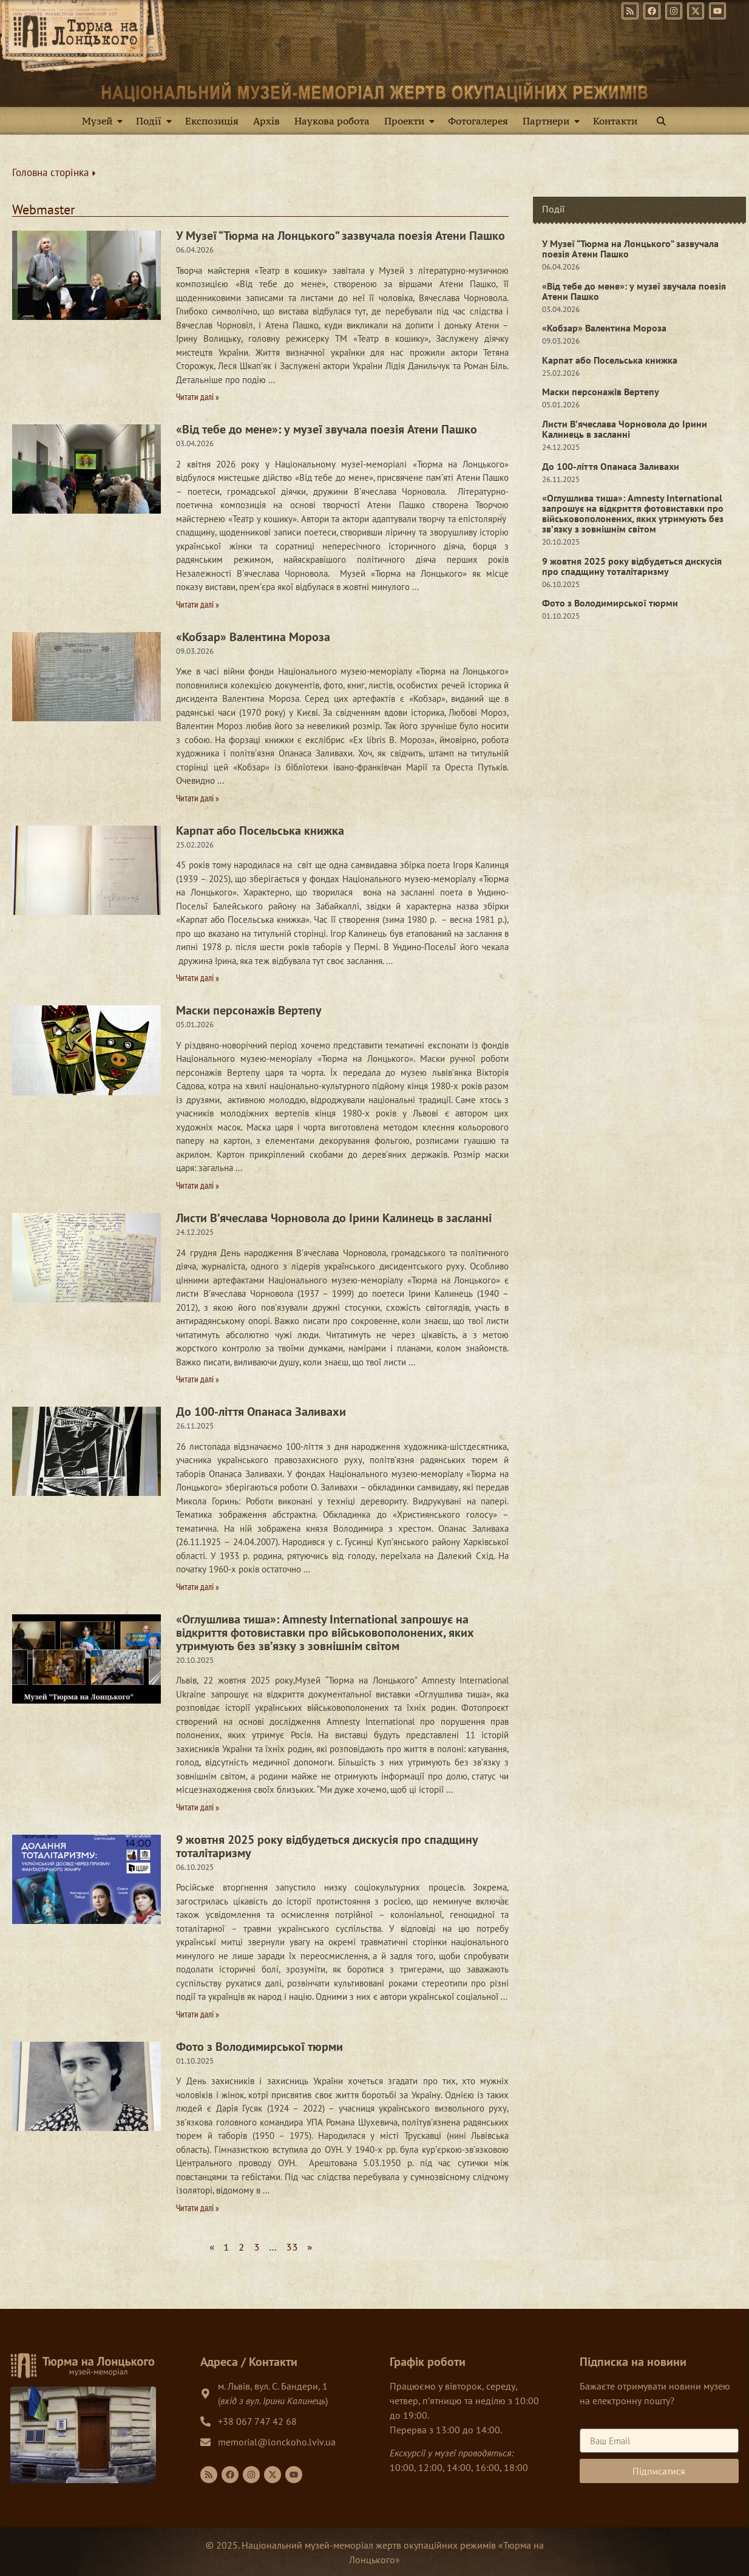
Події (156, 121)
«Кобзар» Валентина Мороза (253, 637)
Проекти (411, 121)
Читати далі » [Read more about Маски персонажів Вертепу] (197, 1185)
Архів (266, 121)
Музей (104, 121)
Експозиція (212, 121)
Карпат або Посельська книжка (260, 830)
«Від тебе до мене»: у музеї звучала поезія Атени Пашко (326, 429)
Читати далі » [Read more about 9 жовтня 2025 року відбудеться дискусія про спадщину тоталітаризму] (197, 2014)
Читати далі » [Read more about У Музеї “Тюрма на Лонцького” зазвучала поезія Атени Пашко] (197, 397)
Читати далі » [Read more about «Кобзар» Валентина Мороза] (197, 798)
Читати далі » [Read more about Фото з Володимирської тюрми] (197, 2208)
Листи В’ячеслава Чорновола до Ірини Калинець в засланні (334, 1218)
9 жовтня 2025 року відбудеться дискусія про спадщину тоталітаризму (327, 1846)
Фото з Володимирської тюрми (259, 2046)
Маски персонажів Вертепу (249, 1010)
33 (292, 2247)
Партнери (554, 121)
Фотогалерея (478, 121)
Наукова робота (332, 121)
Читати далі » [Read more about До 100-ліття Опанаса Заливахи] (197, 1586)
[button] (661, 121)
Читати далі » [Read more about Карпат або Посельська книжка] (197, 978)
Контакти (615, 121)
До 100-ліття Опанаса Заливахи (261, 1411)
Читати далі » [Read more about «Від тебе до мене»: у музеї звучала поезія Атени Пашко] (197, 604)
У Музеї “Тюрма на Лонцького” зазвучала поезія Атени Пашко (340, 235)
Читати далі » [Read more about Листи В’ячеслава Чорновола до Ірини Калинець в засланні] (197, 1379)
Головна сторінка (53, 172)
